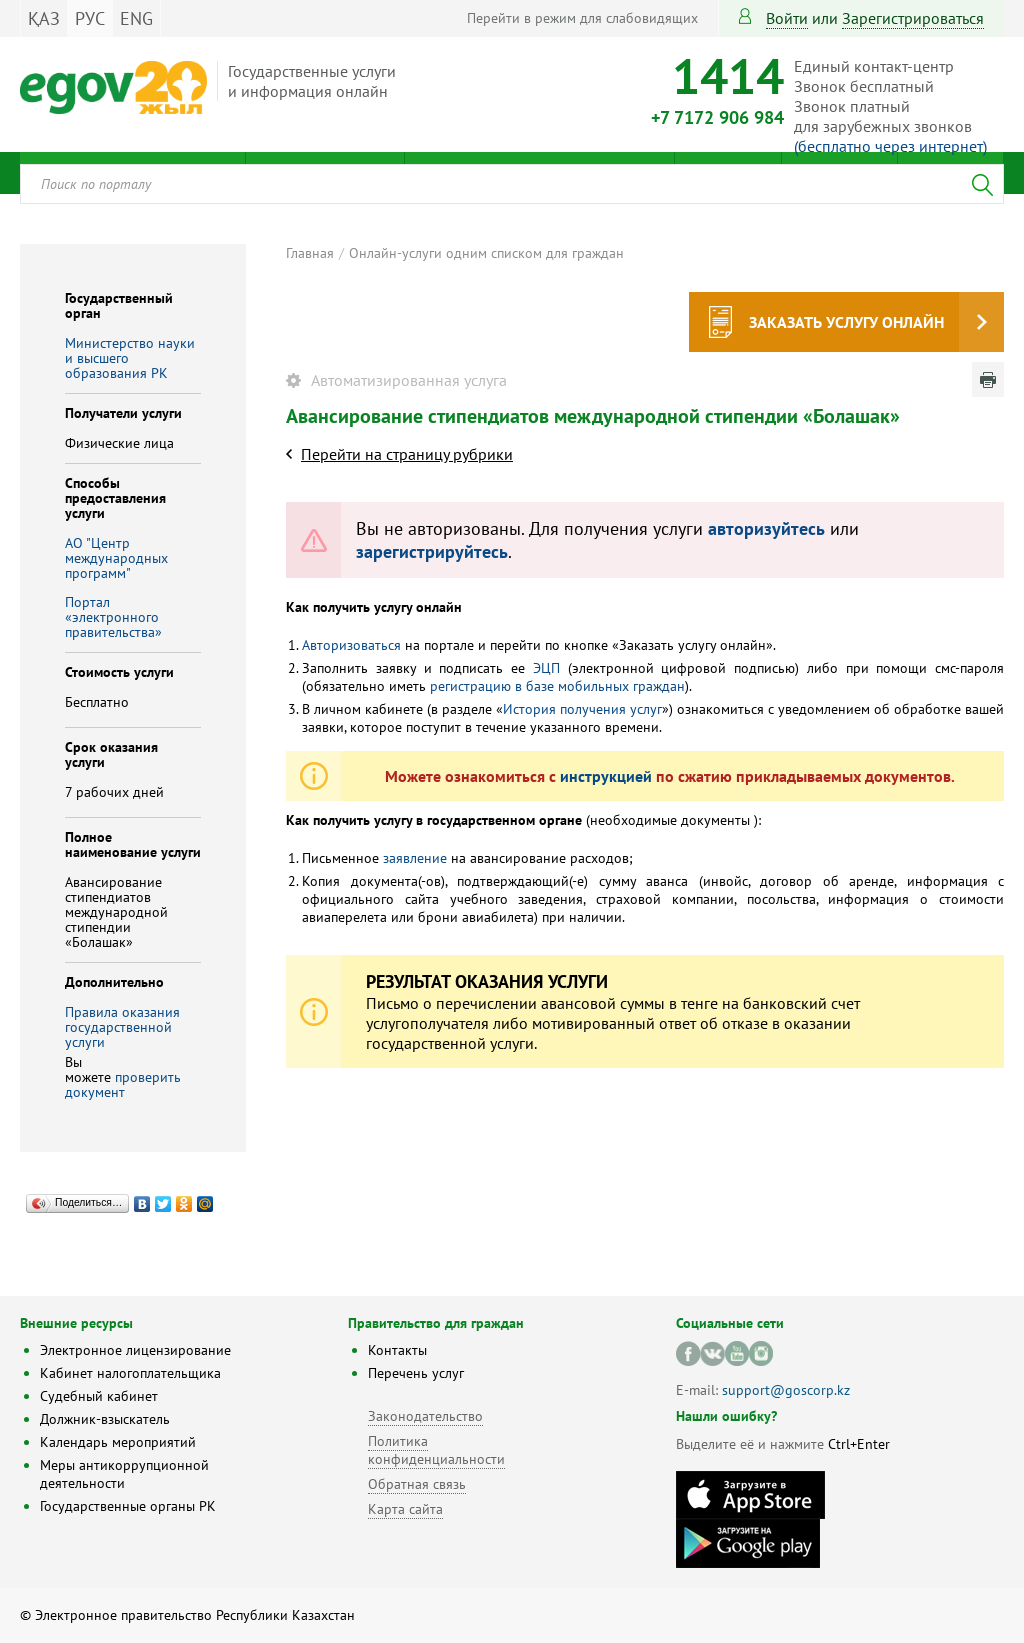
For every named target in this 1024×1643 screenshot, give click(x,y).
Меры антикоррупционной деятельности (124, 1474)
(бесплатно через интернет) (890, 146)
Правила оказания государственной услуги (122, 1027)
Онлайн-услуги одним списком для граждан (486, 253)
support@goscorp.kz (786, 1390)
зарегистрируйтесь (432, 551)
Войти (787, 18)
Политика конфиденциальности (436, 1450)
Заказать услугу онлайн (846, 322)
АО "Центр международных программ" (116, 558)
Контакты (397, 1350)
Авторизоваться (351, 645)
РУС (90, 18)
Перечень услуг (416, 1373)
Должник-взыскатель (105, 1419)
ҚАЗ (44, 18)
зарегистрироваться (913, 18)
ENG (136, 18)
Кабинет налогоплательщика (130, 1373)
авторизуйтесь (766, 528)
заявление (415, 858)
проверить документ (123, 1084)
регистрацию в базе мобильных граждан (557, 686)
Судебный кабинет (99, 1396)
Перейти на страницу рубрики (407, 454)
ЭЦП (546, 668)
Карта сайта (405, 1509)
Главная (310, 253)
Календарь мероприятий (118, 1442)
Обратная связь (417, 1484)
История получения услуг (582, 709)
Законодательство (425, 1416)
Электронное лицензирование (135, 1350)
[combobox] (512, 184)
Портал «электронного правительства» (113, 617)
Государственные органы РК (128, 1506)
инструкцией (606, 776)
